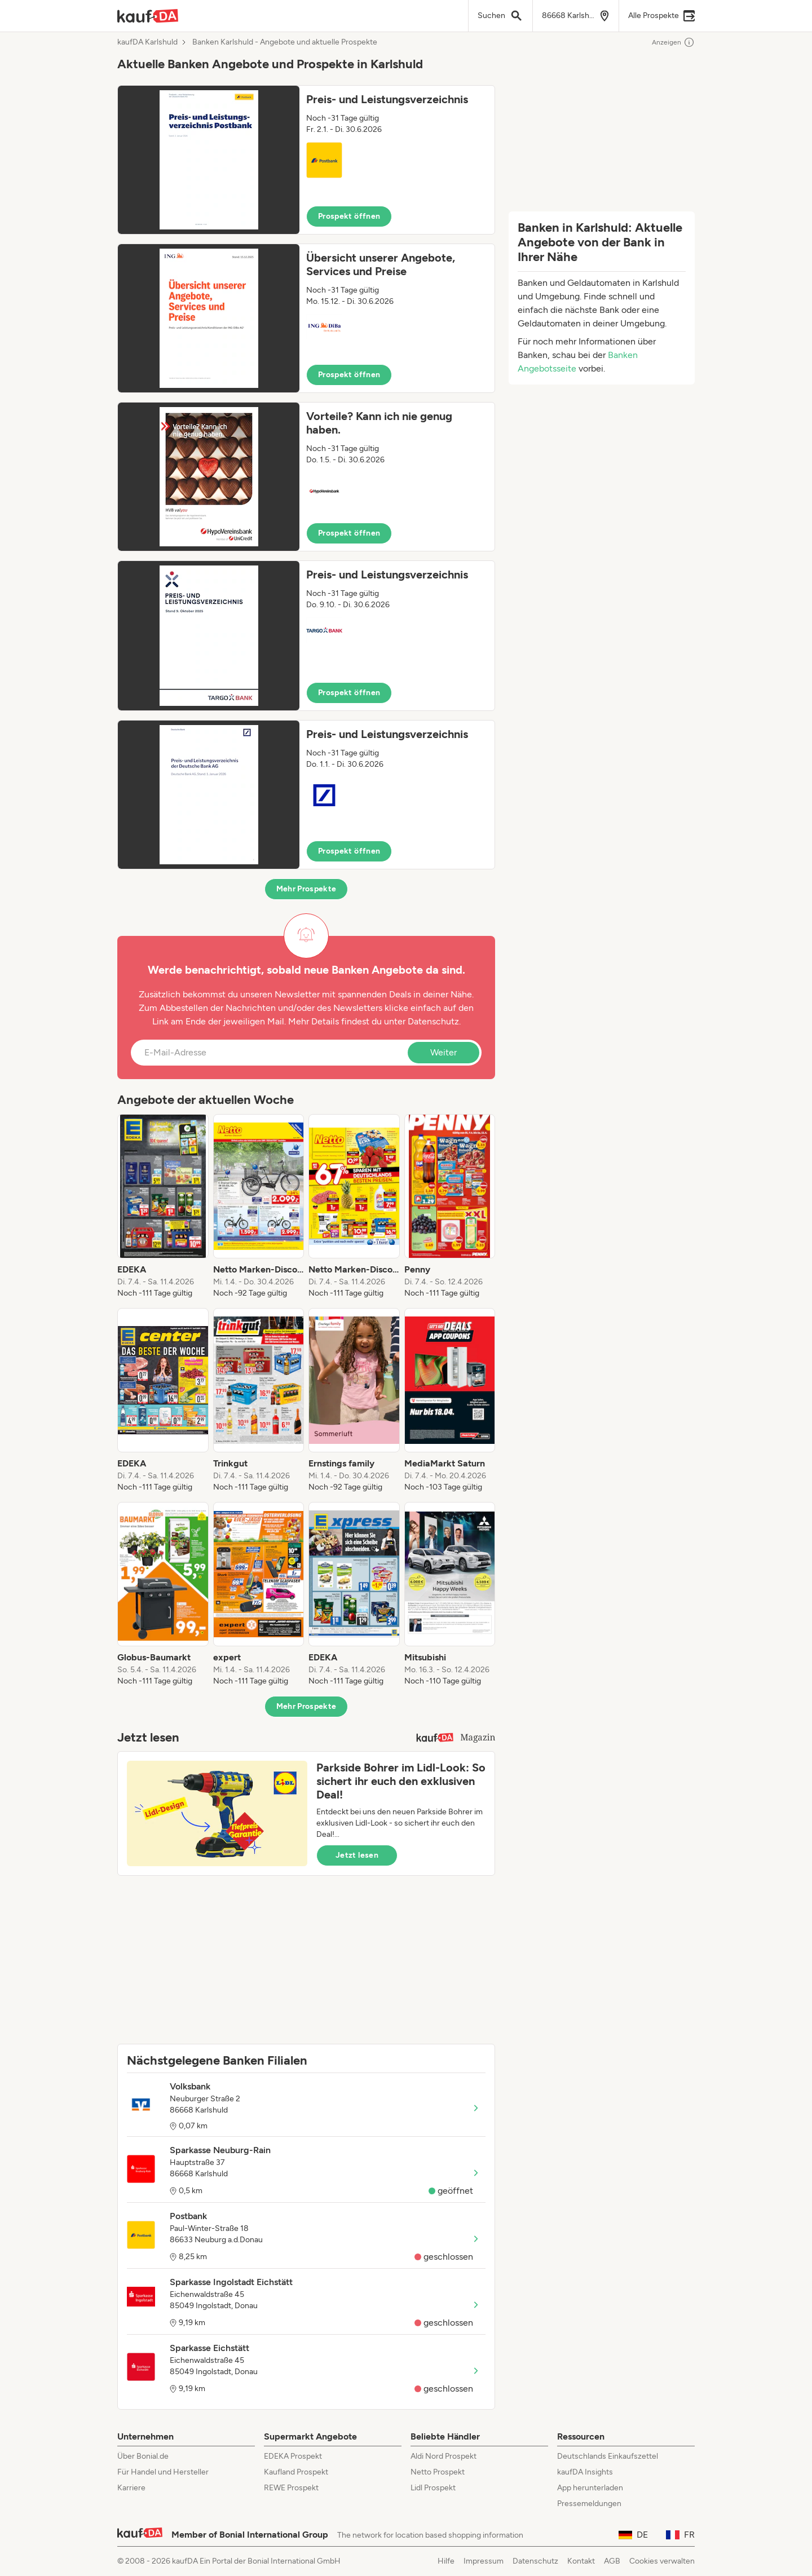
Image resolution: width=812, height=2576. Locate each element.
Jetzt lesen (357, 1855)
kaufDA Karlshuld (147, 42)
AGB (612, 2561)
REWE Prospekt (291, 2488)
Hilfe (446, 2561)
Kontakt (581, 2561)
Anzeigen (673, 42)
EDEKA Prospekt (293, 2456)
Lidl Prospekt (433, 2488)
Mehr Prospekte (306, 889)
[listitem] (163, 1206)
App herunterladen (590, 2488)
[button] (306, 160)
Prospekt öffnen (349, 216)
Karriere (131, 2488)
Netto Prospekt (438, 2472)
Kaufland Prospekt (296, 2472)
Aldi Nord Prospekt (443, 2456)
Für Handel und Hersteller (163, 2472)
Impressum (484, 2561)
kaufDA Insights (585, 2472)
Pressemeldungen (589, 2503)
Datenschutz (433, 1021)
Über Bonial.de (143, 2456)
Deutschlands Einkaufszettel (607, 2456)
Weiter (443, 1052)
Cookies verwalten (662, 2561)
